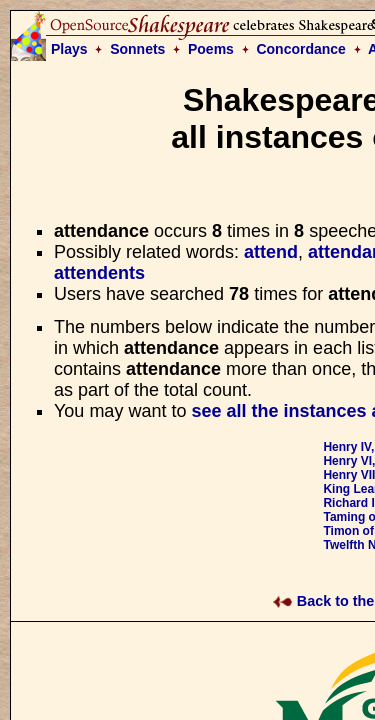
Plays (69, 49)
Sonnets (137, 49)
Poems (211, 49)
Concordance (300, 49)
